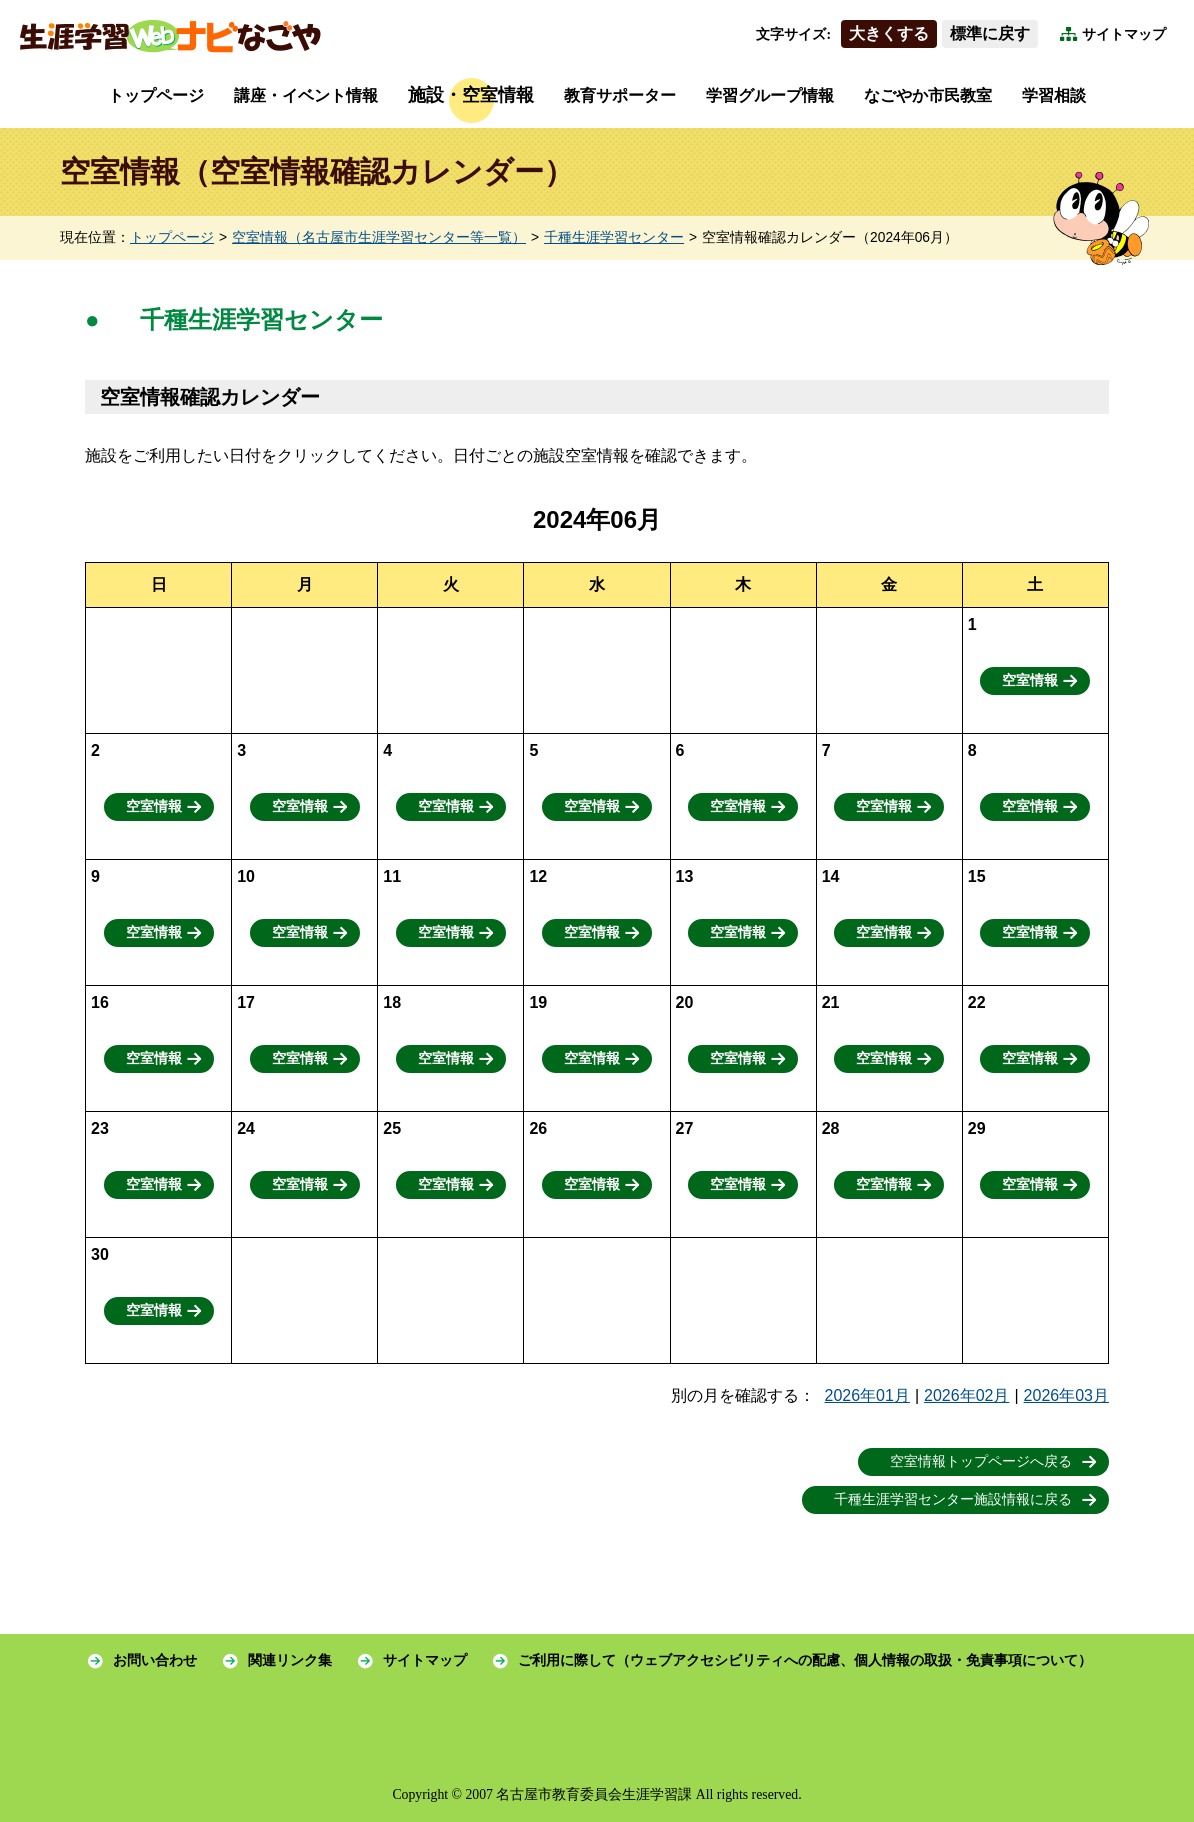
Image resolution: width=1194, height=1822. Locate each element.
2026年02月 (966, 1395)
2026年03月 (1066, 1395)
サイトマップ (1124, 34)
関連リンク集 (290, 1660)
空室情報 (1030, 680)
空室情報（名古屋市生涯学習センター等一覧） (379, 237)
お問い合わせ (155, 1660)
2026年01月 (867, 1395)
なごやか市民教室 (928, 95)
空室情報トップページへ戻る (981, 1461)
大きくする (889, 33)
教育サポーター (620, 95)
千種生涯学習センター (614, 237)
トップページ (156, 95)
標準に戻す (990, 33)
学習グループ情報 (770, 95)
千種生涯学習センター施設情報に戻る (953, 1499)
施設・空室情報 (471, 95)
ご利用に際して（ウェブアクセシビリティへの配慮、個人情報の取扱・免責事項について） (805, 1660)
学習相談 (1054, 95)
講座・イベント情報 (306, 95)
